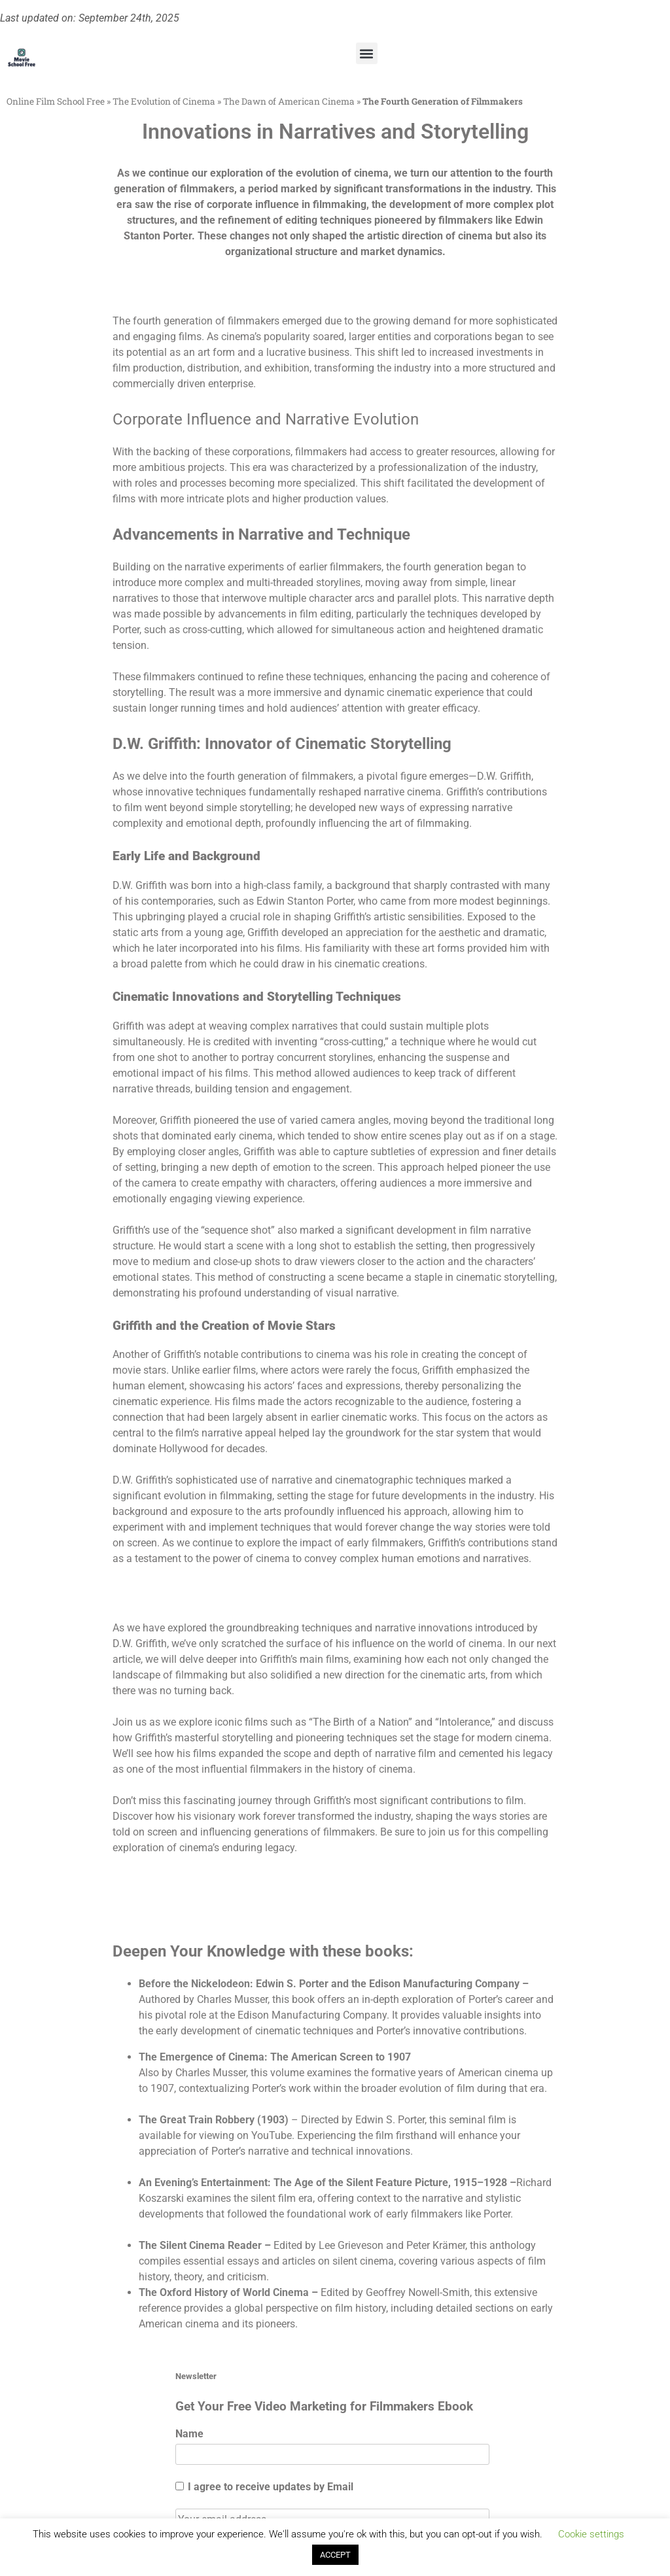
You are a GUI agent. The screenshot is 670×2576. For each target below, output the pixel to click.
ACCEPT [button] (335, 2555)
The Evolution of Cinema (164, 101)
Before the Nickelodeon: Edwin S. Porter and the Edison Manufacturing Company (329, 1983)
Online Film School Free (56, 101)
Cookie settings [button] (591, 2534)
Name (189, 2434)
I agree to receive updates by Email (264, 2486)
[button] (367, 53)
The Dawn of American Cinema (289, 101)
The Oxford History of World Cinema (224, 2292)
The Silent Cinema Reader (200, 2245)
